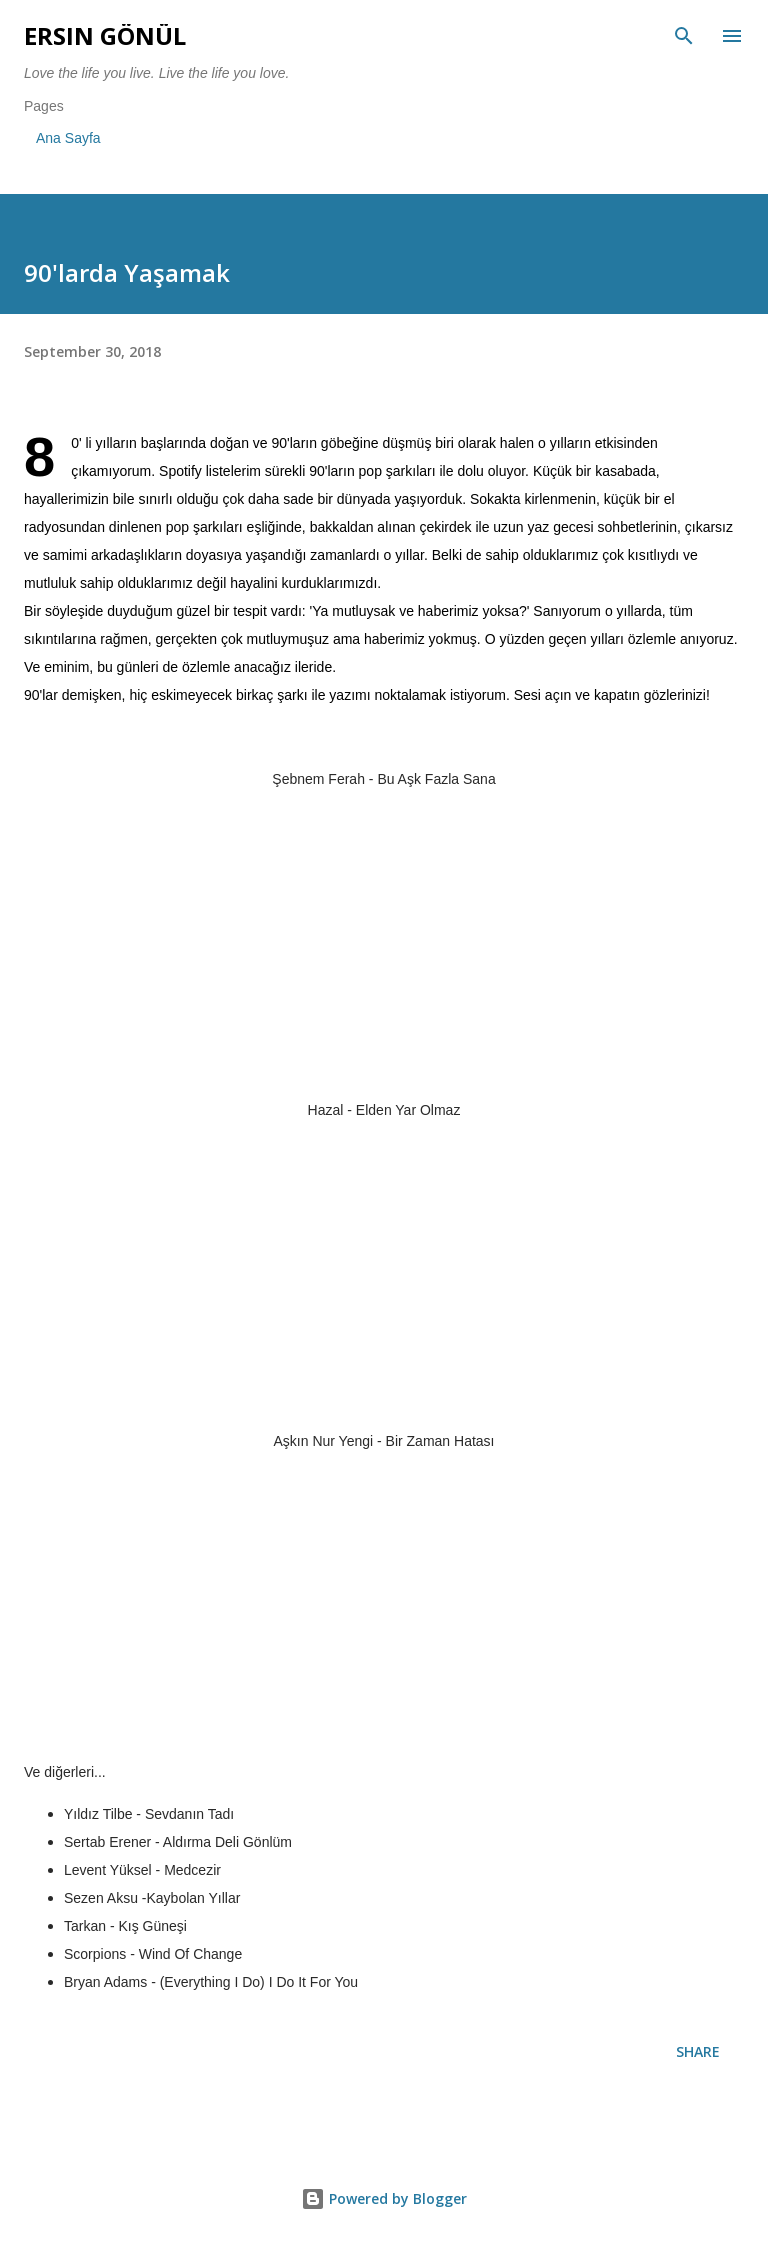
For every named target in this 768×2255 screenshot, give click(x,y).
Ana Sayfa (68, 138)
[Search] (684, 36)
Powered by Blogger (384, 2198)
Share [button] (698, 2051)
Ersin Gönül (105, 35)
